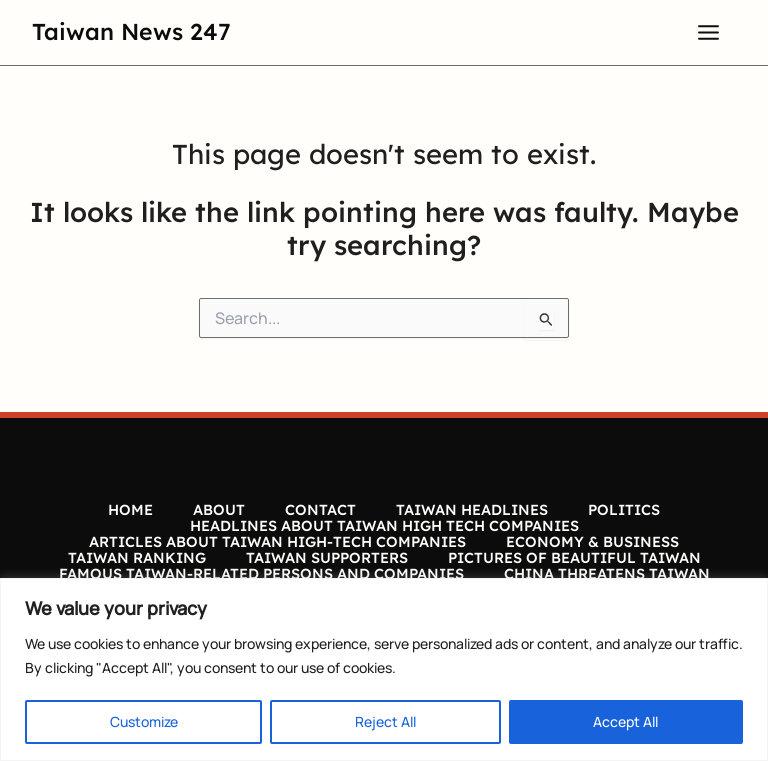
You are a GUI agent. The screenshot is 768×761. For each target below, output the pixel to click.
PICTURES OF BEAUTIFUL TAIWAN (574, 558)
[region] (384, 669)
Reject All (385, 721)
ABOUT (219, 510)
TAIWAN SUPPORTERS (327, 558)
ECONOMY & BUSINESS (592, 542)
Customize (144, 721)
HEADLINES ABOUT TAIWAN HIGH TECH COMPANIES (384, 526)
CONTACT (320, 510)
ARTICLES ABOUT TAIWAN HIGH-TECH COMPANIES (277, 542)
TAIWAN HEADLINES (472, 510)
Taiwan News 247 (131, 31)
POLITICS (624, 510)
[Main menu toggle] (709, 32)
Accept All (625, 721)
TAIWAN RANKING (137, 558)
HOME (130, 510)
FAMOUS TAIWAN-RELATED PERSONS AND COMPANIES (261, 574)
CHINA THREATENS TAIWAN (607, 574)
